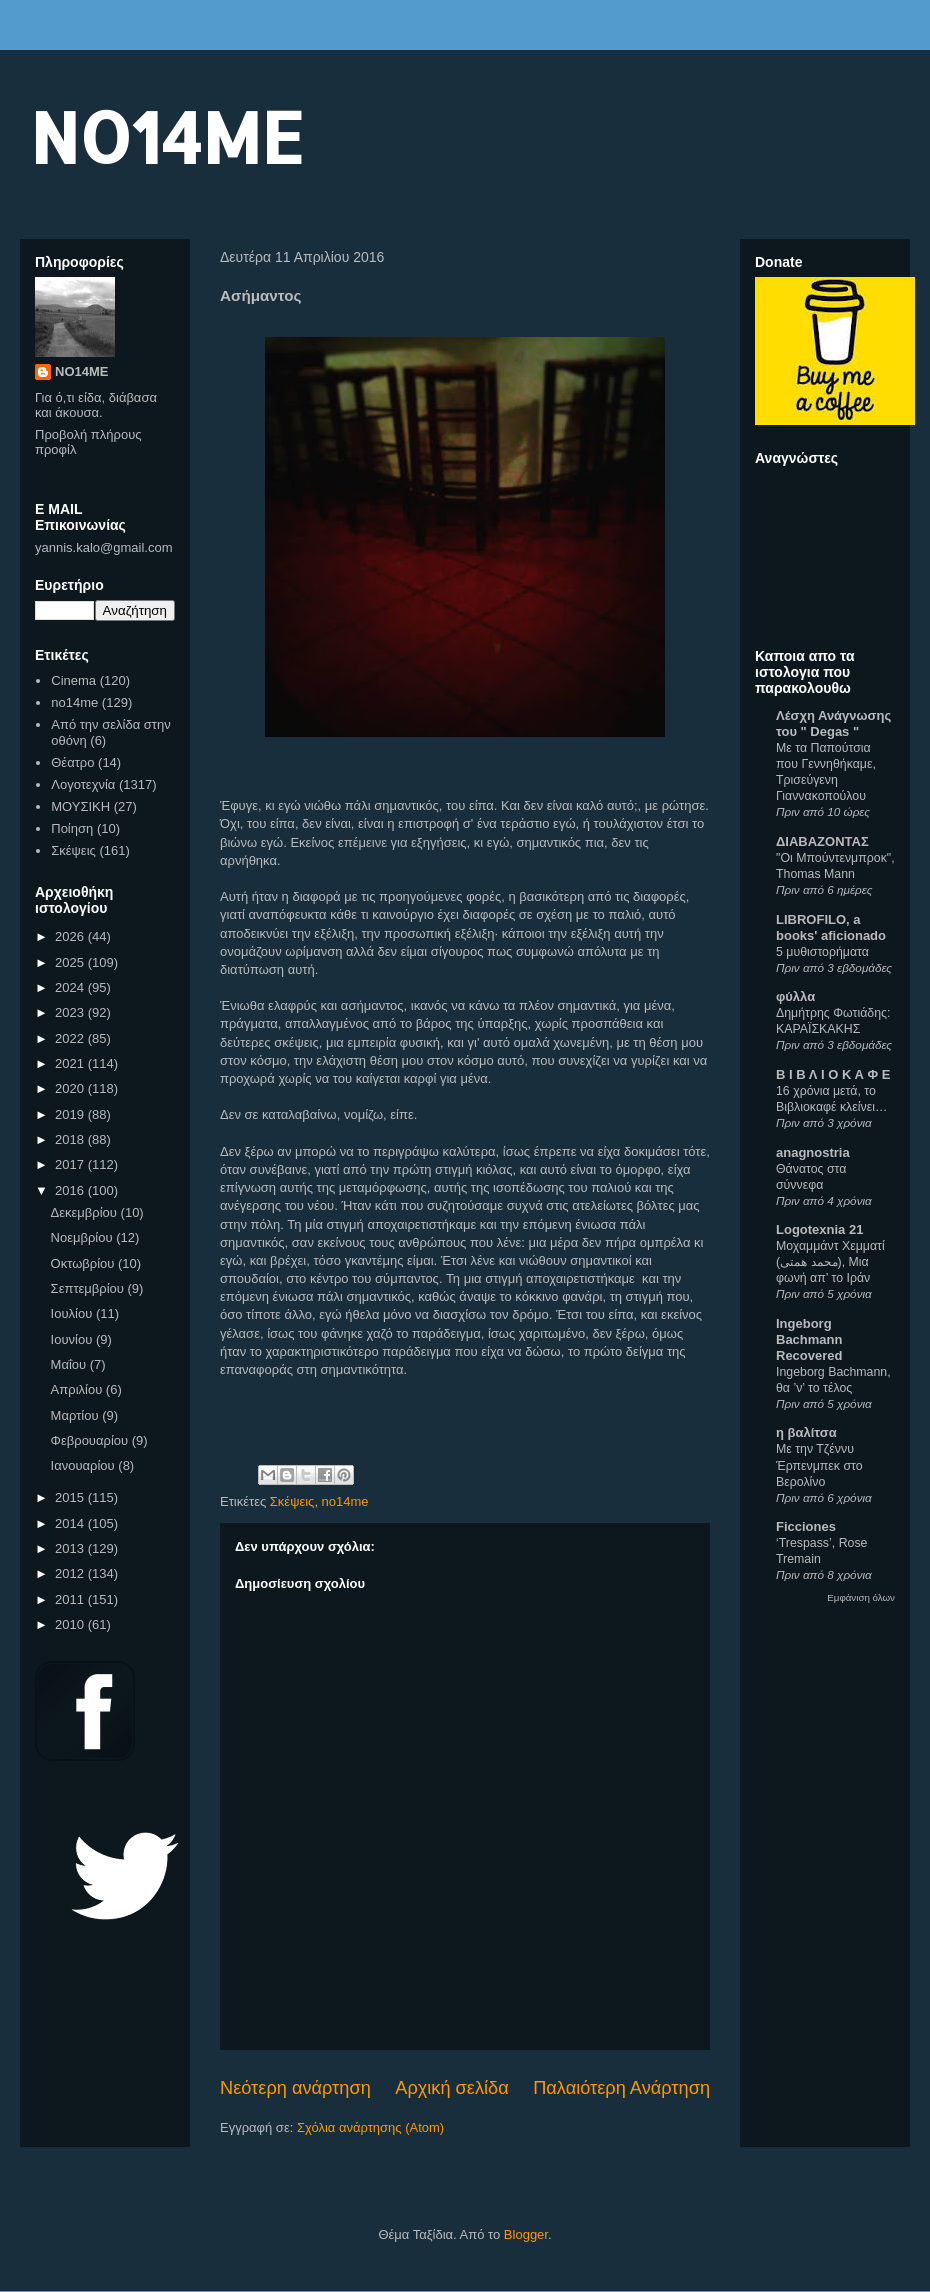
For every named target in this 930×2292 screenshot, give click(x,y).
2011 (71, 1599)
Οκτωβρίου (84, 1263)
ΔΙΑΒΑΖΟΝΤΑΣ (822, 841)
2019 (71, 1114)
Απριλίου (78, 1389)
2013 (71, 1548)
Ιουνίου (73, 1339)
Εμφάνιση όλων (861, 1597)
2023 (71, 1012)
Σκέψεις (292, 1501)
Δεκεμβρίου (86, 1212)
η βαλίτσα (806, 1432)
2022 (71, 1038)
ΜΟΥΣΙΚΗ (80, 806)
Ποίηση (72, 828)
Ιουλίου (73, 1313)
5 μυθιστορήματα (822, 952)
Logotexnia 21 (819, 1229)
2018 (71, 1139)
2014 (71, 1523)
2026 (71, 936)
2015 (71, 1497)
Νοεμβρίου (84, 1237)
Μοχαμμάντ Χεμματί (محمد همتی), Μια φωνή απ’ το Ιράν (830, 1262)
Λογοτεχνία (83, 784)
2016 (71, 1190)
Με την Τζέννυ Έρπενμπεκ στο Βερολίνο (819, 1465)
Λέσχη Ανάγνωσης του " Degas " (833, 723)
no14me (345, 1501)
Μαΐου (70, 1364)
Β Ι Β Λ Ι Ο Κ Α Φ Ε (833, 1074)
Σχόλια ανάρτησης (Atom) (370, 2127)
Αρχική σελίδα (451, 2088)
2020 (71, 1088)
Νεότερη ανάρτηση (295, 2088)
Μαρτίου (77, 1415)
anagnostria (813, 1152)
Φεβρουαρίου (91, 1440)
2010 (71, 1624)
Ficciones (806, 1526)
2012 (71, 1573)
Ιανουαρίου (85, 1465)
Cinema (73, 680)
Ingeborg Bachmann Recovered (809, 1339)
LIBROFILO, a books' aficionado (831, 927)
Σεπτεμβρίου (89, 1288)
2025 (71, 962)
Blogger (526, 2234)
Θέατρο (72, 762)
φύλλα (795, 996)
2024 (71, 987)
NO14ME (166, 136)
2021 (71, 1063)
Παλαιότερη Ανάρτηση (621, 2088)
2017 (71, 1164)
